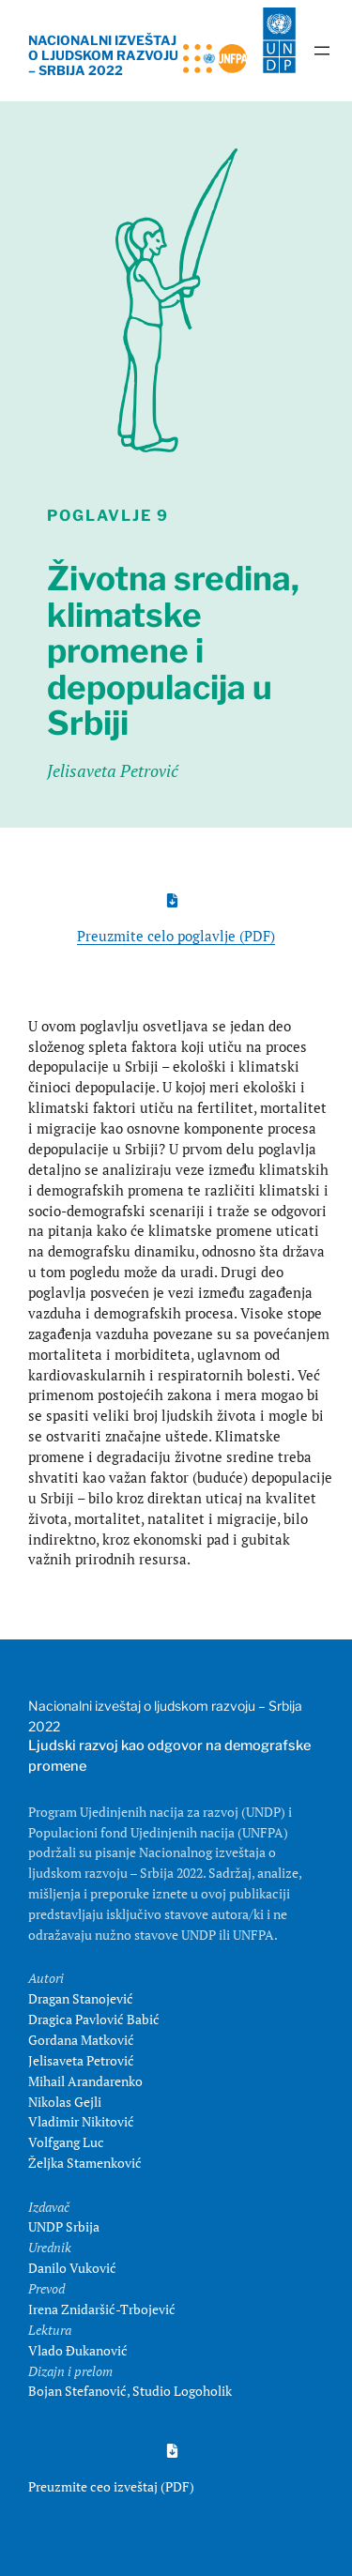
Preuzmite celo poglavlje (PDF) (176, 936)
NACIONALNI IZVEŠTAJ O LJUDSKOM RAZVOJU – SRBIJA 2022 (103, 56)
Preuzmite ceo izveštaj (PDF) (111, 2486)
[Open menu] (322, 50)
